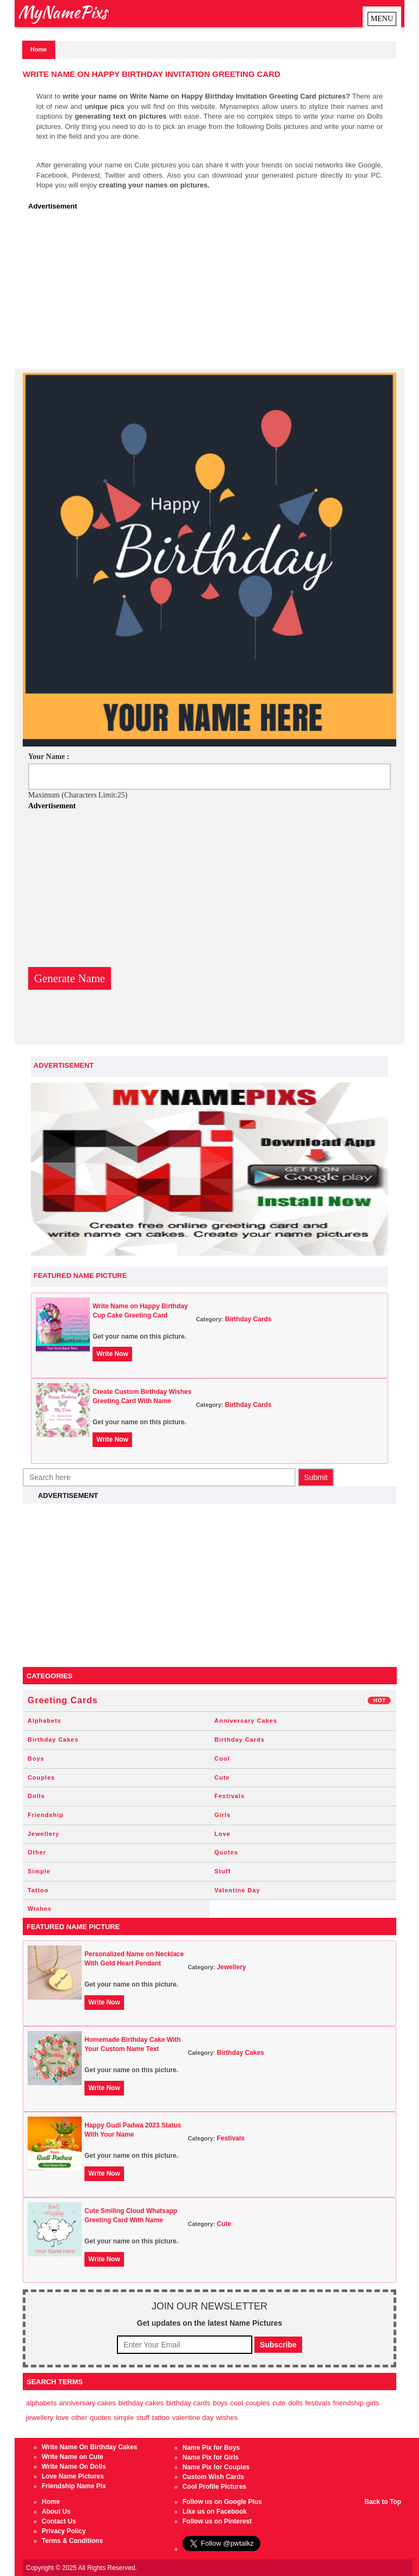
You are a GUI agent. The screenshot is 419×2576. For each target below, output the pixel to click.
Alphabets (44, 1720)
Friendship (45, 1815)
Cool (222, 1758)
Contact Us (59, 2521)
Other (37, 1852)
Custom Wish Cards (213, 2477)
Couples (41, 1777)
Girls (222, 1815)
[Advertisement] (212, 292)
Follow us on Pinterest (217, 2521)
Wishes (39, 1908)
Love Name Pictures (73, 2476)
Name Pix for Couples (216, 2467)
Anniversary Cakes (245, 1720)
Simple (39, 1871)
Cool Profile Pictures (214, 2486)
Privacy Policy (64, 2531)
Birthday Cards (248, 1319)
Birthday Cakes (53, 1739)
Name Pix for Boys (211, 2447)
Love (222, 1834)
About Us (56, 2511)
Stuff (222, 1871)
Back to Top (382, 2502)
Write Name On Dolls (74, 2466)
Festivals (229, 1796)
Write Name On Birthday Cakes (90, 2447)
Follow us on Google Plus (222, 2502)
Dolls (36, 1796)
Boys (36, 1758)
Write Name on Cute (72, 2457)
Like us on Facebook (214, 2511)
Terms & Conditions (72, 2541)
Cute (222, 1777)
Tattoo (38, 1890)
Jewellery (44, 1834)
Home (38, 49)
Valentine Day (237, 1890)
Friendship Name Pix (74, 2486)
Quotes (226, 1852)
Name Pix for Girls (210, 2457)
